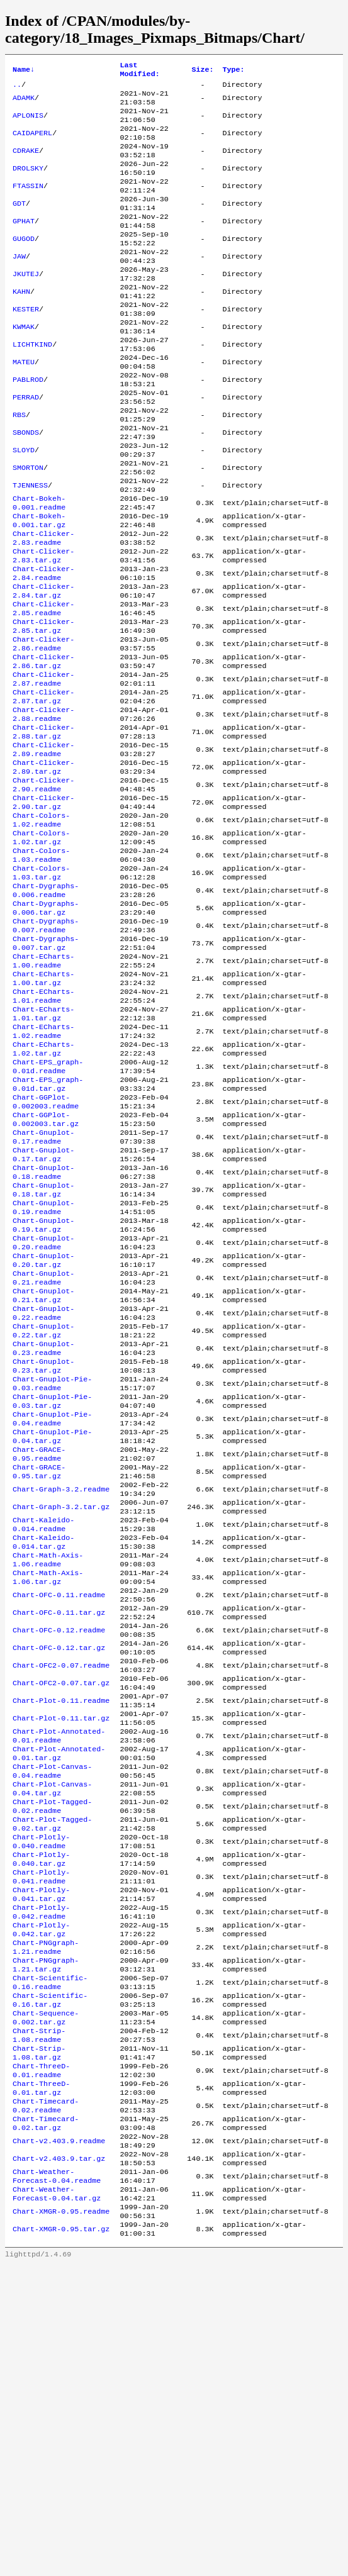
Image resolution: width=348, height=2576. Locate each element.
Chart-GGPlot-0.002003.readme (46, 1251)
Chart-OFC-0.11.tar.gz (59, 1834)
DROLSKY (28, 184)
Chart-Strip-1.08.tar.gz (39, 2338)
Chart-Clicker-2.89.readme (43, 848)
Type (233, 71)
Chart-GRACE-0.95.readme (39, 1653)
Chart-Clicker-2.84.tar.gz (43, 667)
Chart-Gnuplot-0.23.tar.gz (43, 1552)
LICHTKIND (32, 385)
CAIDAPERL (32, 143)
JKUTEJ (26, 304)
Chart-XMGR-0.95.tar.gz (61, 2539)
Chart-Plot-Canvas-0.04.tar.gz (52, 2036)
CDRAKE (26, 164)
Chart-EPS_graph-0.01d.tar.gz (48, 1230)
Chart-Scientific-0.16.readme (50, 2257)
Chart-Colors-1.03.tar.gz (41, 989)
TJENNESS (30, 546)
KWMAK (24, 365)
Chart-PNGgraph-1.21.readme (46, 2217)
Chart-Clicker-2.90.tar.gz (43, 908)
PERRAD (26, 445)
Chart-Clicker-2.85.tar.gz (43, 707)
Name (24, 71)
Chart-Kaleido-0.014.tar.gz (43, 1754)
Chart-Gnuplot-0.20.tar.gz (43, 1432)
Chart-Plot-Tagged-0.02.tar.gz (52, 2076)
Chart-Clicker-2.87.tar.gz (43, 788)
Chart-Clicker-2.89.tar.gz (43, 868)
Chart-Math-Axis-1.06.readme (48, 1774)
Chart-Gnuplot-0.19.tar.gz (43, 1391)
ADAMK (24, 103)
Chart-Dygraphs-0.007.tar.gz (46, 1069)
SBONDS (26, 486)
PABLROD (28, 425)
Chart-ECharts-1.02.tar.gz (43, 1190)
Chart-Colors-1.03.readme (41, 969)
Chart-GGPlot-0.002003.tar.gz (46, 1271)
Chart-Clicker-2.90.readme (43, 888)
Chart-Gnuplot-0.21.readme (43, 1452)
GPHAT (24, 244)
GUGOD (24, 264)
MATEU (24, 405)
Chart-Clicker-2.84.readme (43, 647)
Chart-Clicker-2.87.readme (43, 767)
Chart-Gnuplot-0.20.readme (43, 1412)
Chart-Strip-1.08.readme (39, 2317)
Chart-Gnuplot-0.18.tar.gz (43, 1351)
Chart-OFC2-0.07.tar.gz (61, 1915)
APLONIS (28, 123)
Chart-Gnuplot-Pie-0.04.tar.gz (52, 1633)
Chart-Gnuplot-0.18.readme (43, 1331)
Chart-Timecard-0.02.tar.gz (46, 2418)
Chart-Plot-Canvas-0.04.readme (52, 2015)
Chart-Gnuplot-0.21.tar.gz (43, 1472)
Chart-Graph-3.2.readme (61, 1693)
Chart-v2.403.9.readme (59, 2438)
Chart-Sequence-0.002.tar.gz (46, 2297)
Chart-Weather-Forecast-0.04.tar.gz (57, 2499)
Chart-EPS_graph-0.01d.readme (48, 1210)
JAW (19, 284)
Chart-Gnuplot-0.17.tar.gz (43, 1311)
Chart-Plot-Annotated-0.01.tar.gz (59, 1995)
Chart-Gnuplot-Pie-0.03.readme (52, 1573)
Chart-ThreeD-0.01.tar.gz (41, 2378)
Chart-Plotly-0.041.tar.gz (41, 2156)
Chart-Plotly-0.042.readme (41, 2176)
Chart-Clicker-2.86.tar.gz (43, 747)
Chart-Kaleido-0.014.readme (43, 1734)
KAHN (21, 325)
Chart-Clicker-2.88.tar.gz (43, 828)
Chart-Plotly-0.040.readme (41, 2096)
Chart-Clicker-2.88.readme (43, 808)
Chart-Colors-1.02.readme (41, 928)
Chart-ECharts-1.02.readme (43, 1170)
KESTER (26, 345)
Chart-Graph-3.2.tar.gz (61, 1714)
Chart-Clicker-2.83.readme (43, 606)
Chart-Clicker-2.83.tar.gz (43, 626)
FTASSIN (28, 204)
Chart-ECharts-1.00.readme (43, 1089)
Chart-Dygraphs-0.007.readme (46, 1049)
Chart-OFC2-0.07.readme (61, 1895)
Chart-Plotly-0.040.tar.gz (41, 2116)
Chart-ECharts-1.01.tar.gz (43, 1150)
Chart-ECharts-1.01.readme (43, 1130)
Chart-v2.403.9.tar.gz (59, 2458)
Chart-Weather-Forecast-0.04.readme (57, 2478)
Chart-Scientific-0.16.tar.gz (50, 2277)
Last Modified (140, 71)
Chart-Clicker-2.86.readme (43, 727)
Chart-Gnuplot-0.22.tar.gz (43, 1512)
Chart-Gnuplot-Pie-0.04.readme (52, 1613)
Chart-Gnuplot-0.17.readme (43, 1291)
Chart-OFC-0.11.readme (59, 1814)
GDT (19, 224)
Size (202, 71)
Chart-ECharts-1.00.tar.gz (43, 1110)
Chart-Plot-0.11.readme (61, 1935)
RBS (19, 465)
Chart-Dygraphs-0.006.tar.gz (46, 1029)
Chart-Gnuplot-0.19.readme (43, 1371)
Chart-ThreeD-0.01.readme (41, 2358)
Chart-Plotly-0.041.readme (41, 2136)
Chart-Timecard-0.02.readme (46, 2398)
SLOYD (24, 506)
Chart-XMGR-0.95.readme (61, 2519)
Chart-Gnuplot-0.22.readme (43, 1492)
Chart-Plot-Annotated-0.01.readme (59, 1975)
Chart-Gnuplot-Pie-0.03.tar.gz (52, 1593)
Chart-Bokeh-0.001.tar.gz (39, 586)
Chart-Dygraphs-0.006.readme (46, 1009)
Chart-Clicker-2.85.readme (43, 687)
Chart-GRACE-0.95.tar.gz (39, 1673)
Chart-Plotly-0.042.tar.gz (41, 2197)
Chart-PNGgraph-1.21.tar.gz (46, 2237)
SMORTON (28, 526)
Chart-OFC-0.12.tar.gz (59, 1875)
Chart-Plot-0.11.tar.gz (61, 1955)
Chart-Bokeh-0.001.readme (39, 566)
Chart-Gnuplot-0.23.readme (43, 1532)
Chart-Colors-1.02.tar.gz (41, 949)
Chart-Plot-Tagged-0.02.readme (52, 2056)
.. (17, 88)
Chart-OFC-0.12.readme (59, 1854)
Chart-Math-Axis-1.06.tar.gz (48, 1794)
